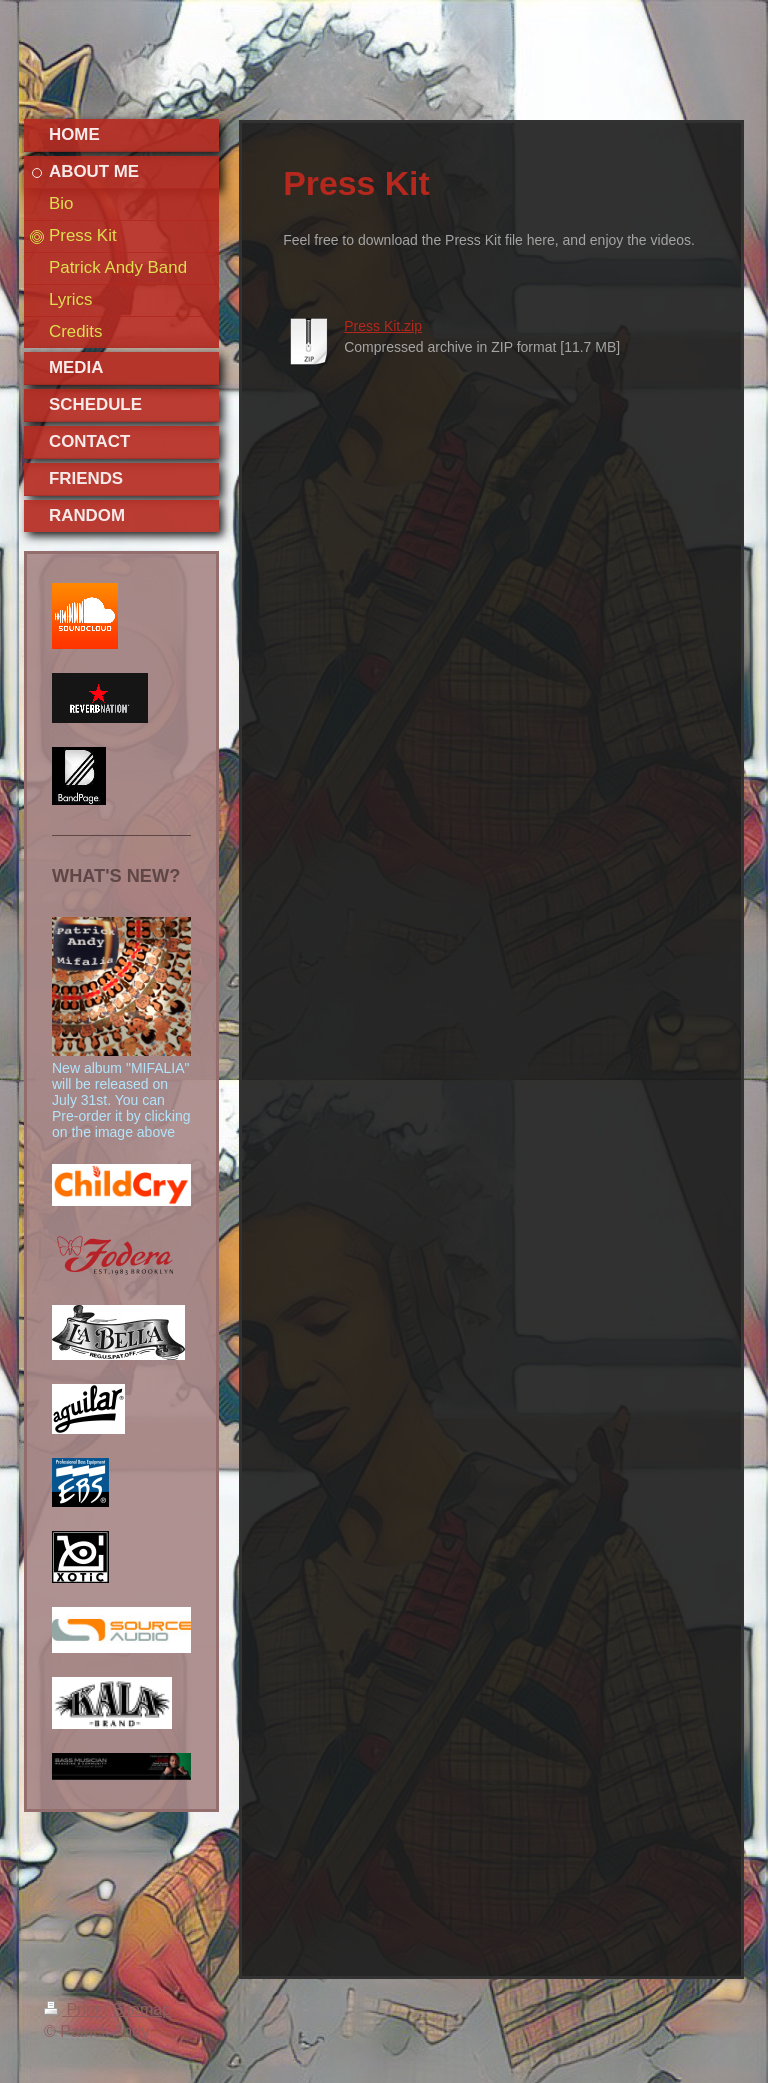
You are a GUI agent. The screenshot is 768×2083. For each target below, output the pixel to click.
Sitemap (141, 2009)
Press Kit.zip (383, 326)
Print (74, 2009)
